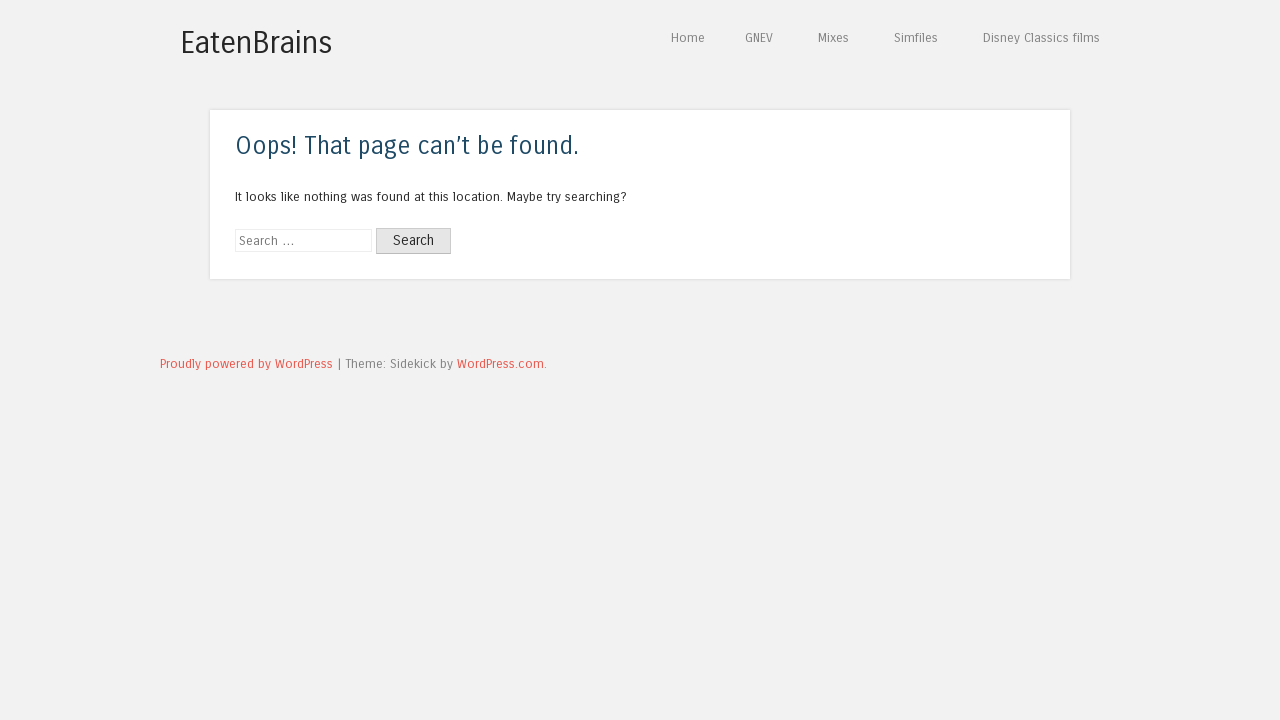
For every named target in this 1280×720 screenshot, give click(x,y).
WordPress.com (500, 363)
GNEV (759, 37)
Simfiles (916, 37)
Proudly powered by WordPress (246, 363)
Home (688, 37)
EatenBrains (256, 43)
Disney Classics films (1041, 37)
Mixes (833, 37)
